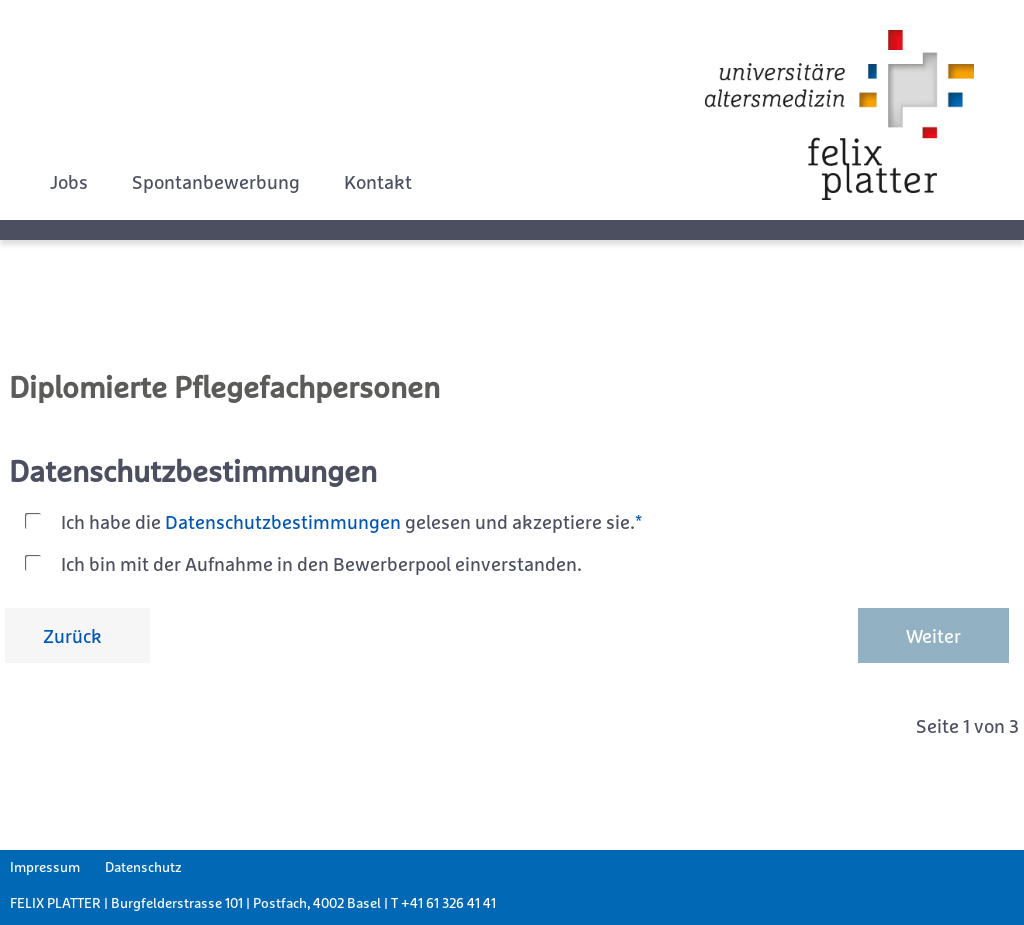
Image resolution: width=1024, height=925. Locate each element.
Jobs (69, 182)
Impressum (45, 867)
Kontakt (378, 182)
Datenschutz (143, 867)
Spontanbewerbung (216, 182)
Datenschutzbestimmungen (283, 522)
